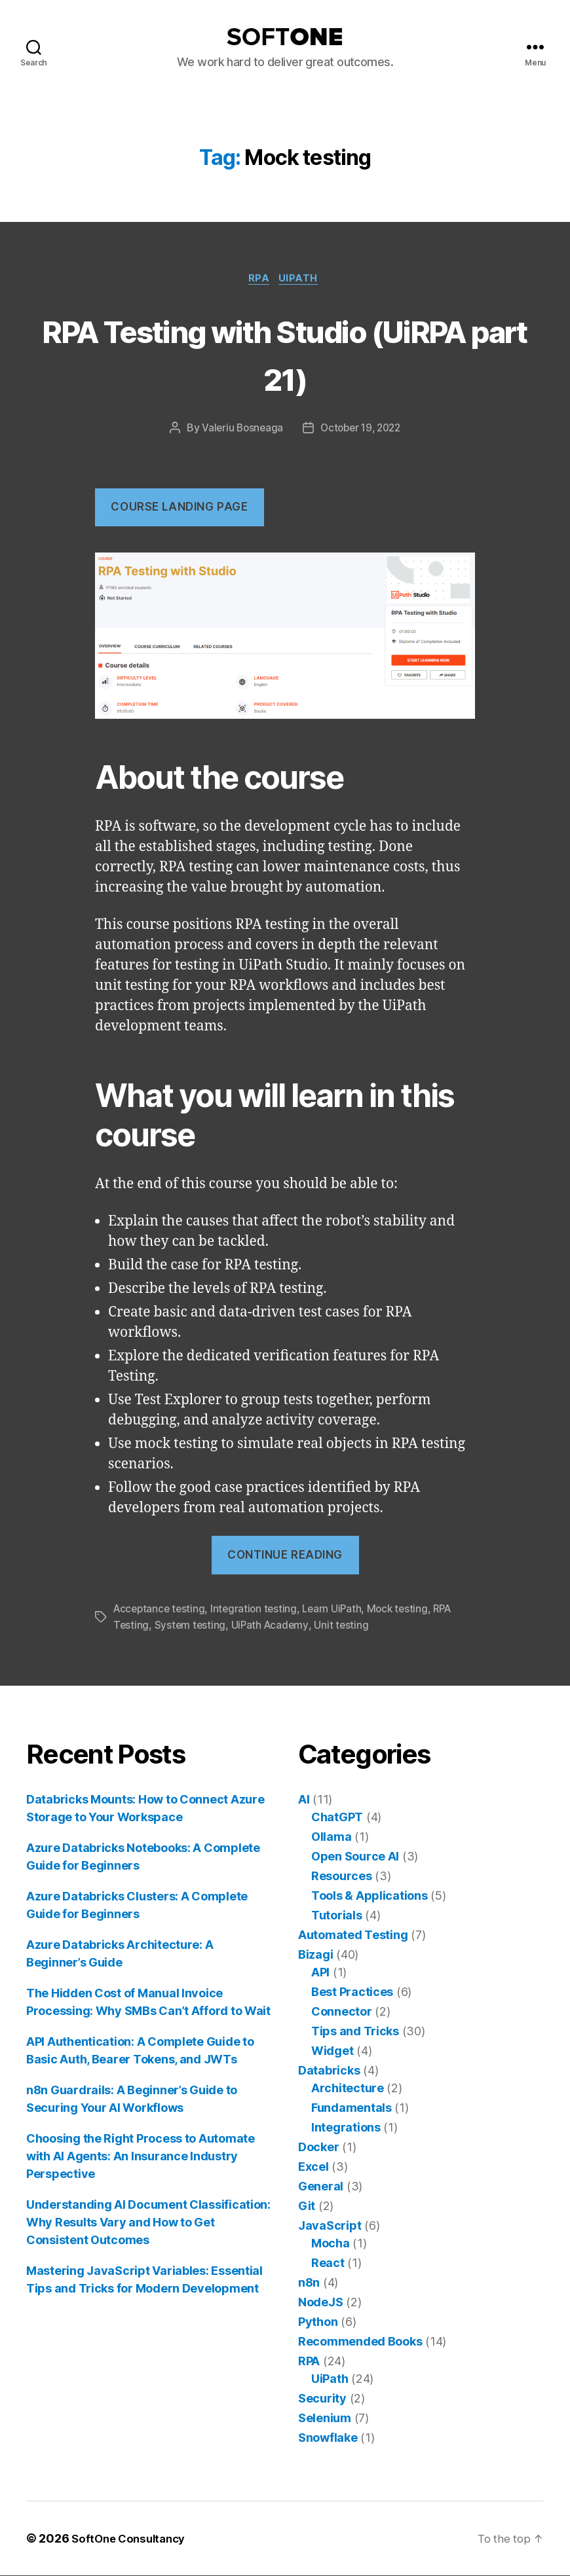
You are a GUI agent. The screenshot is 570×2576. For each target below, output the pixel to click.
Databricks (329, 2071)
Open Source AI (355, 1857)
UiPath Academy (272, 1626)
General (320, 2187)
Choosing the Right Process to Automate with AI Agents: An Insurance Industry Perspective (140, 2156)
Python (317, 2322)
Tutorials (336, 1916)
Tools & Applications (369, 1896)
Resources (341, 1876)
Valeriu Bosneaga (239, 430)
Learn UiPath (338, 1610)
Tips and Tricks (355, 2032)
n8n (309, 2283)
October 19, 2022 (361, 430)
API (320, 1973)
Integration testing (258, 1610)
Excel (313, 2167)
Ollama (331, 1837)
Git (306, 2206)
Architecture (347, 2088)
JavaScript (329, 2226)
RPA (259, 280)
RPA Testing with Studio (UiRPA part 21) (285, 354)
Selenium (324, 2418)
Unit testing (345, 1626)
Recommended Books (360, 2342)
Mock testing (405, 1610)
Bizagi (315, 1955)
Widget (332, 2051)
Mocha (330, 2244)
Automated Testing (353, 1935)
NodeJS (320, 2303)
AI (303, 1800)
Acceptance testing (160, 1610)
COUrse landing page (179, 509)
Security (322, 2399)
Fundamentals (351, 2108)
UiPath (302, 280)
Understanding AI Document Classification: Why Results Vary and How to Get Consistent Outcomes (148, 2222)
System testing (191, 1626)
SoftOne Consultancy (132, 2539)
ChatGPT (337, 1817)
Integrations (346, 2128)
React (328, 2263)
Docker (318, 2147)
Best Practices (352, 1992)
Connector (341, 2012)
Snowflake (328, 2438)
